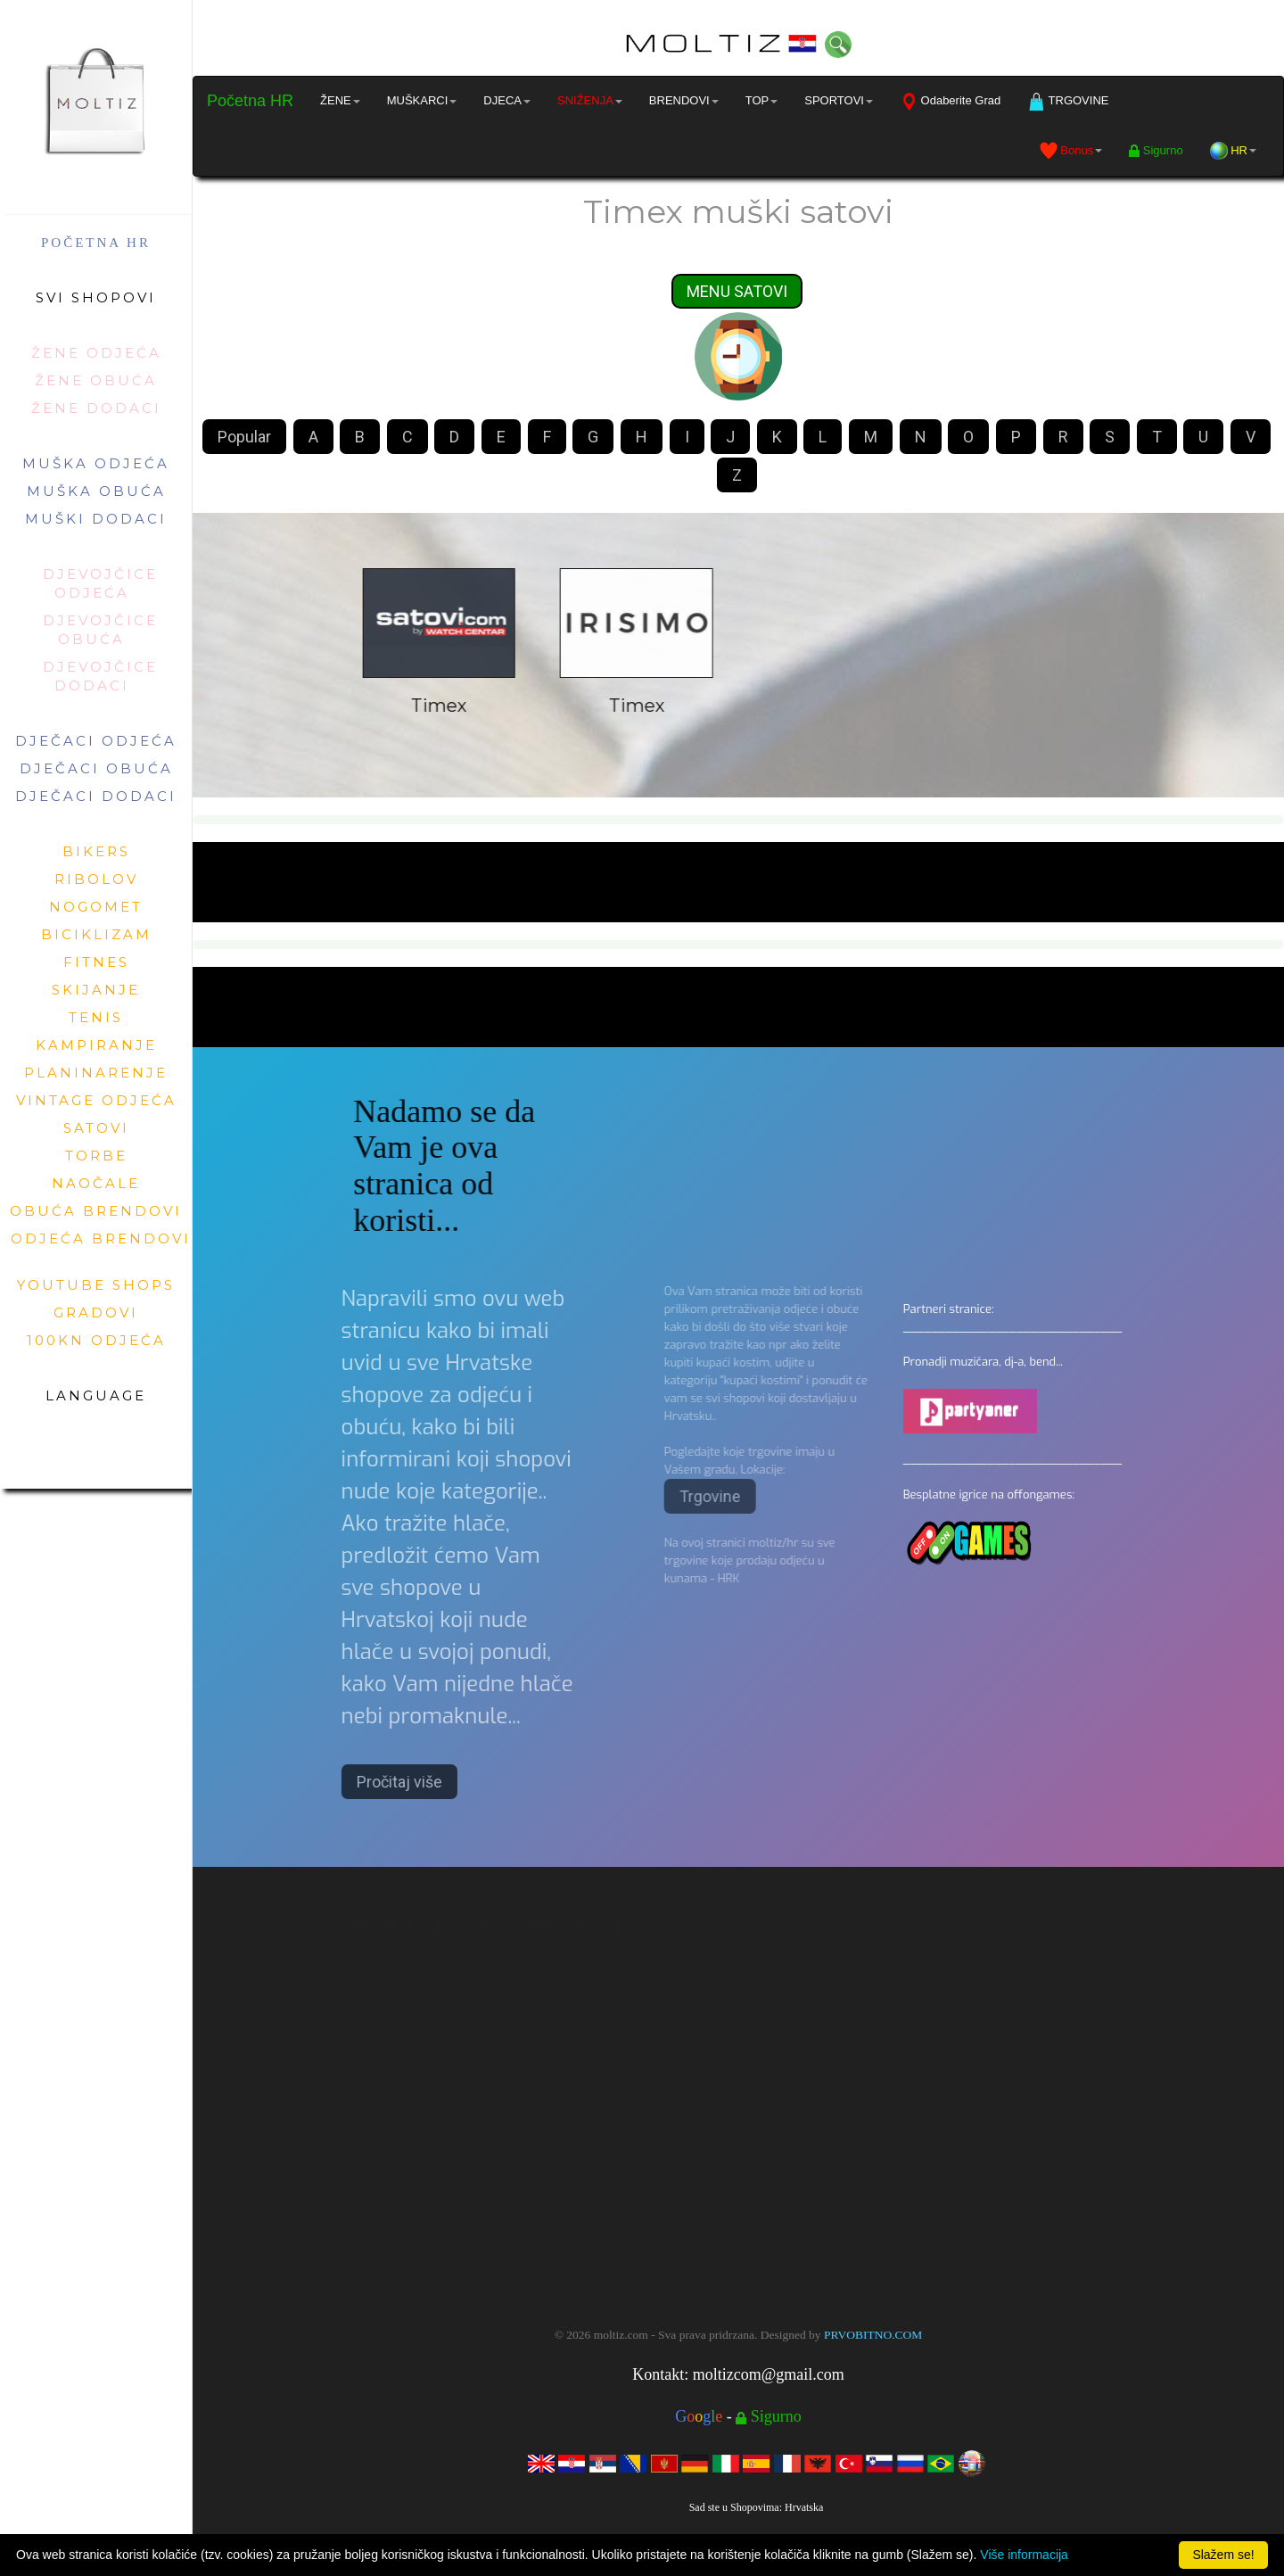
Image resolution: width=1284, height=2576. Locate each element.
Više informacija (1024, 2554)
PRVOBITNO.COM (873, 2334)
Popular (244, 437)
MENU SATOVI (737, 292)
